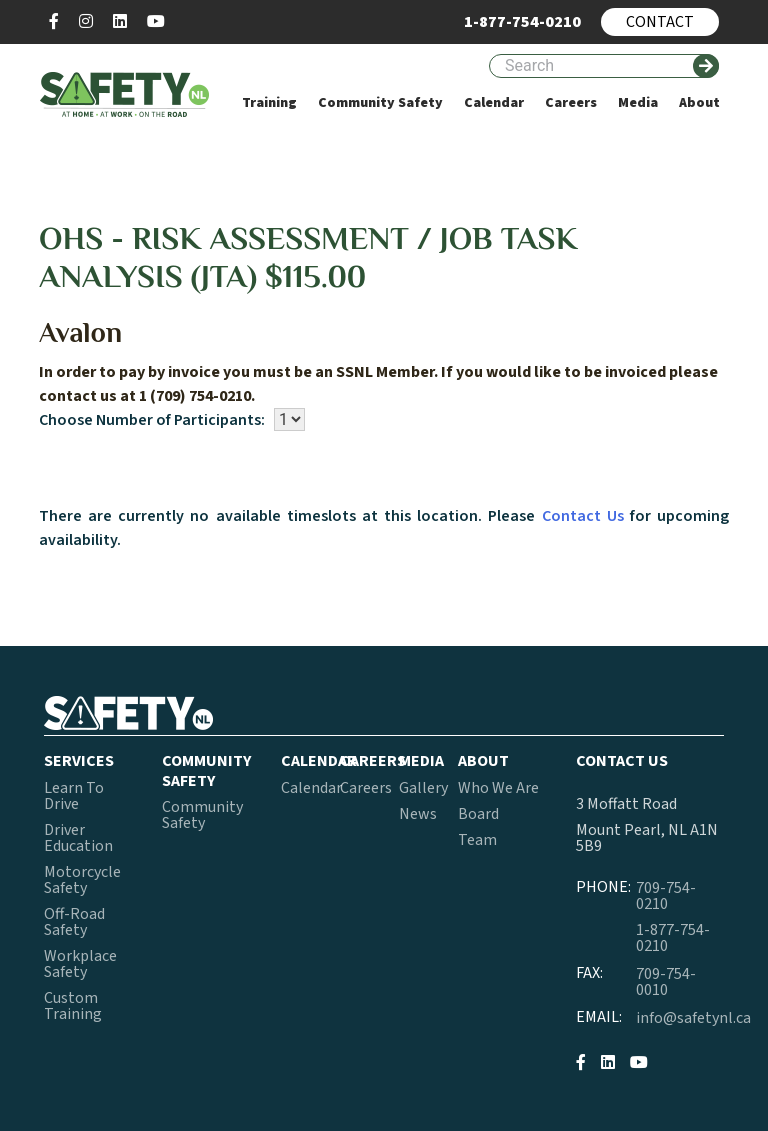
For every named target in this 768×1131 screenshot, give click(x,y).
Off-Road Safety (74, 922)
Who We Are (498, 788)
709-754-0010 (666, 982)
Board (478, 814)
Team (477, 840)
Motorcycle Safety (82, 880)
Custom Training (73, 1006)
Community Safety (202, 815)
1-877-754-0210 (673, 938)
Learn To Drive (74, 796)
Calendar (311, 788)
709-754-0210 (666, 896)
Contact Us (583, 516)
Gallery (423, 788)
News (418, 814)
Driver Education (78, 838)
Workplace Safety (80, 964)
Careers (366, 788)
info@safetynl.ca (693, 1018)
